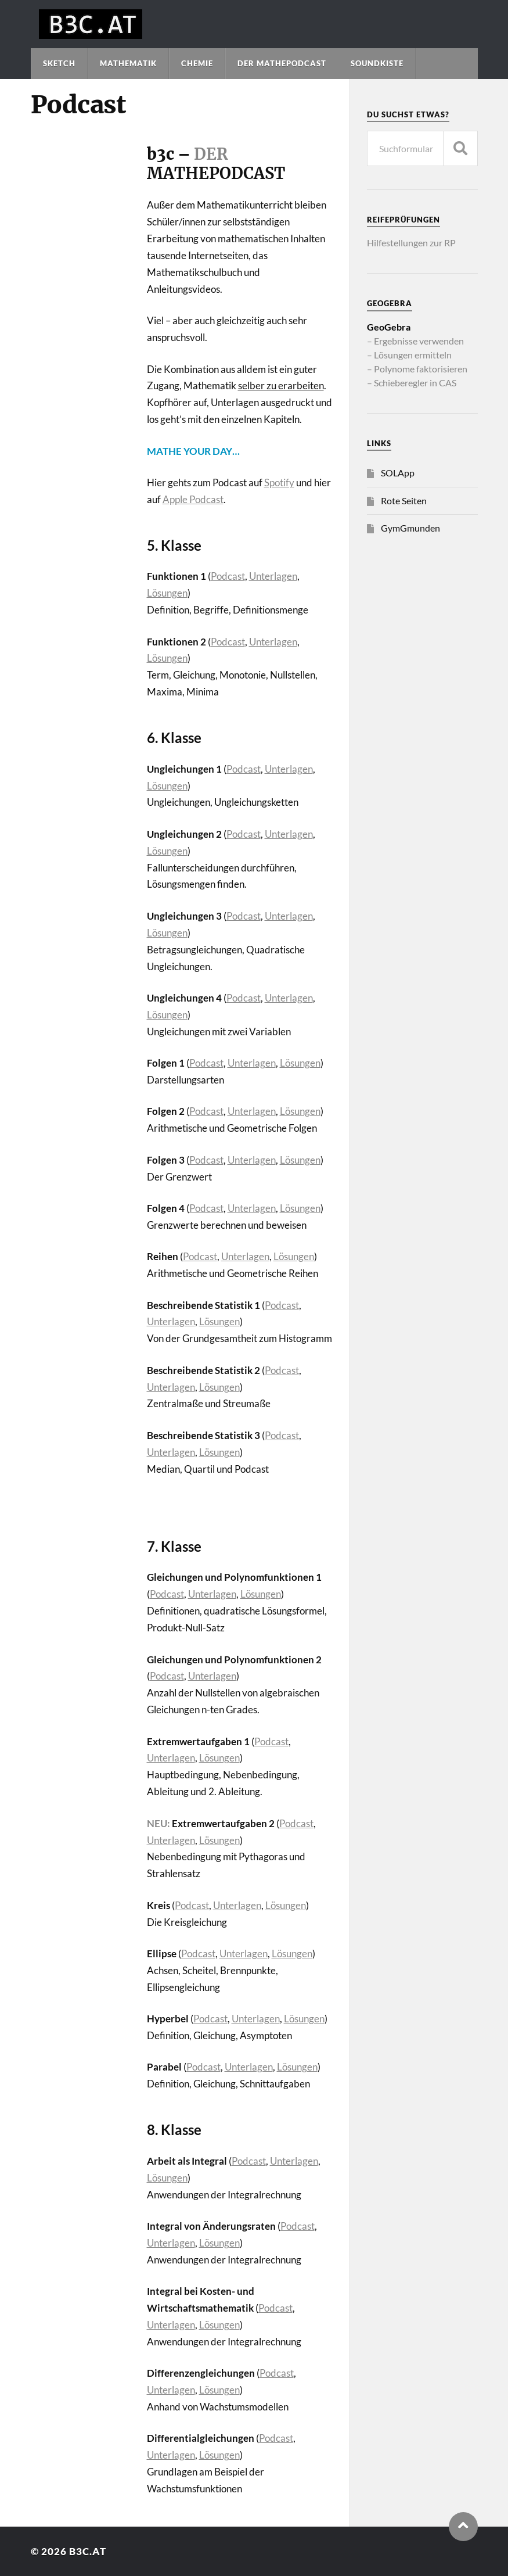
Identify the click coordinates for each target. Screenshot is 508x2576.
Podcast (228, 576)
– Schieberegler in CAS (411, 382)
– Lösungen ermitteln (409, 354)
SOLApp (398, 472)
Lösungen (167, 593)
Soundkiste (377, 63)
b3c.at (87, 2551)
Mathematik (128, 63)
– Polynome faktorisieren (417, 368)
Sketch (59, 63)
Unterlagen (273, 576)
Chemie (197, 63)
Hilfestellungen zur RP (411, 242)
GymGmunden (410, 527)
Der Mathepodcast (281, 63)
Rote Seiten (404, 500)
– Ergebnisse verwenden (415, 340)
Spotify (279, 482)
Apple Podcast (193, 499)
